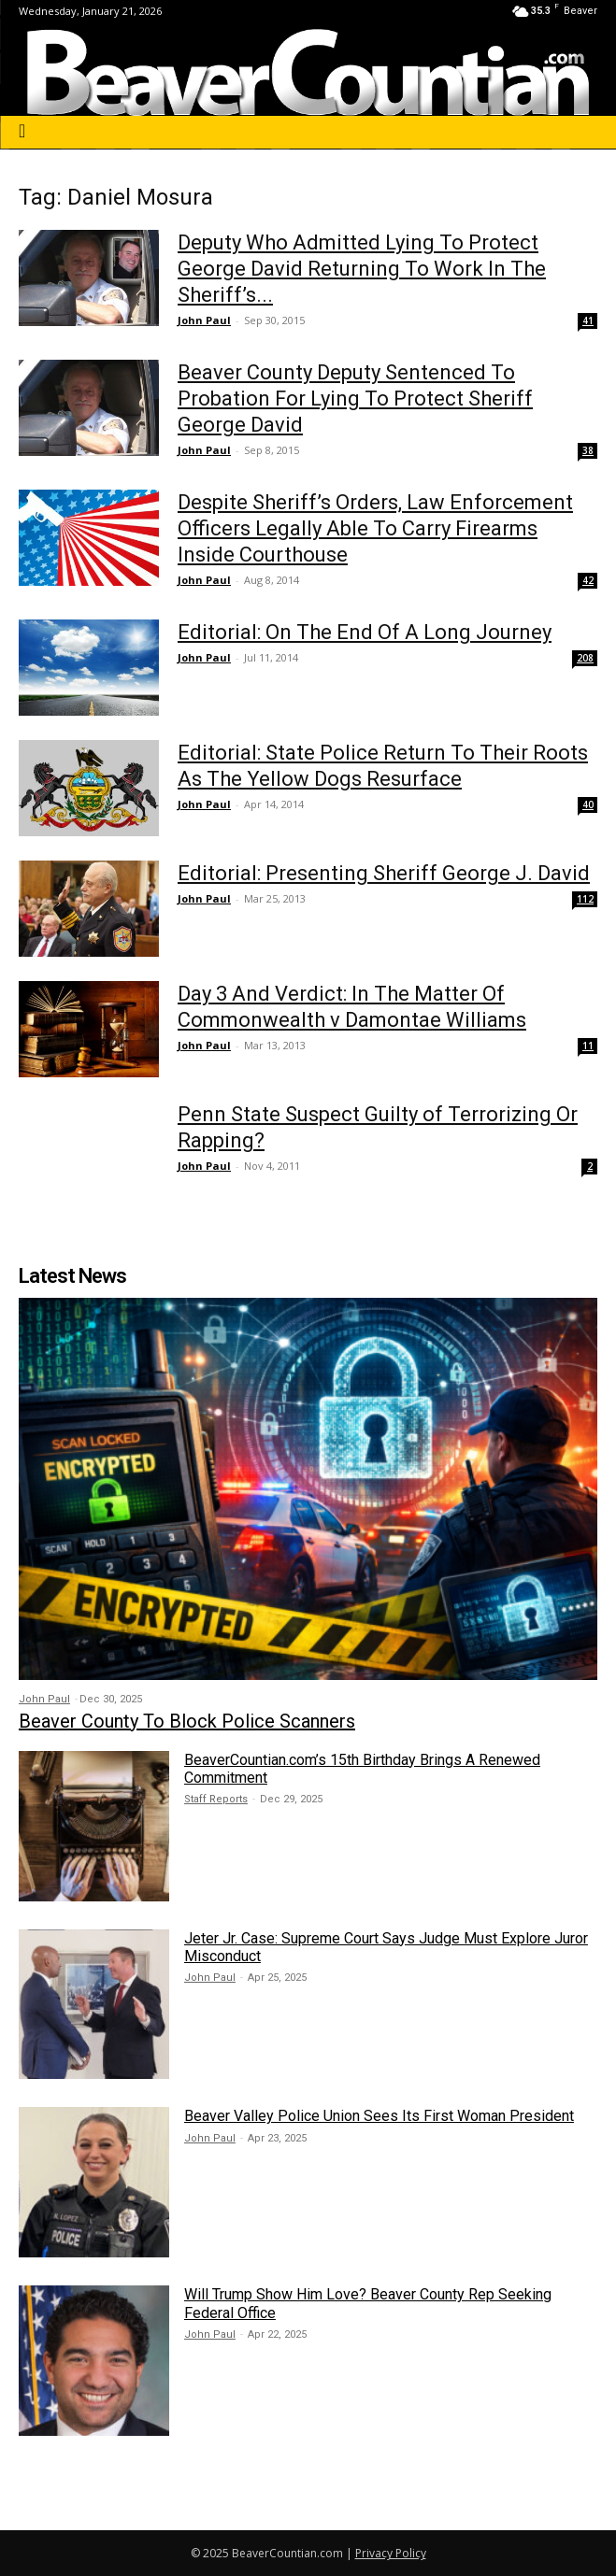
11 (588, 1045)
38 (588, 450)
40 (588, 804)
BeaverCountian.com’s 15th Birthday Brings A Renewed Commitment (362, 1768)
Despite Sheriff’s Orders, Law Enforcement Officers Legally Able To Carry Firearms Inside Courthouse (375, 528)
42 (588, 580)
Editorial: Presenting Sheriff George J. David (384, 873)
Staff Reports (216, 1799)
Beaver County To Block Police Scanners (187, 1721)
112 (585, 898)
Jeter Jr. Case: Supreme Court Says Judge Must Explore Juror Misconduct (386, 1947)
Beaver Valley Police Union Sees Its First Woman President (379, 2116)
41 (588, 320)
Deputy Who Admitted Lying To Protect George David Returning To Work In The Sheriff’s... (362, 268)
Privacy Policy (390, 2553)
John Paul (204, 320)
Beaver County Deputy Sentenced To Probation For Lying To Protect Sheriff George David (355, 398)
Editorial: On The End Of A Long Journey (365, 632)
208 (585, 657)
